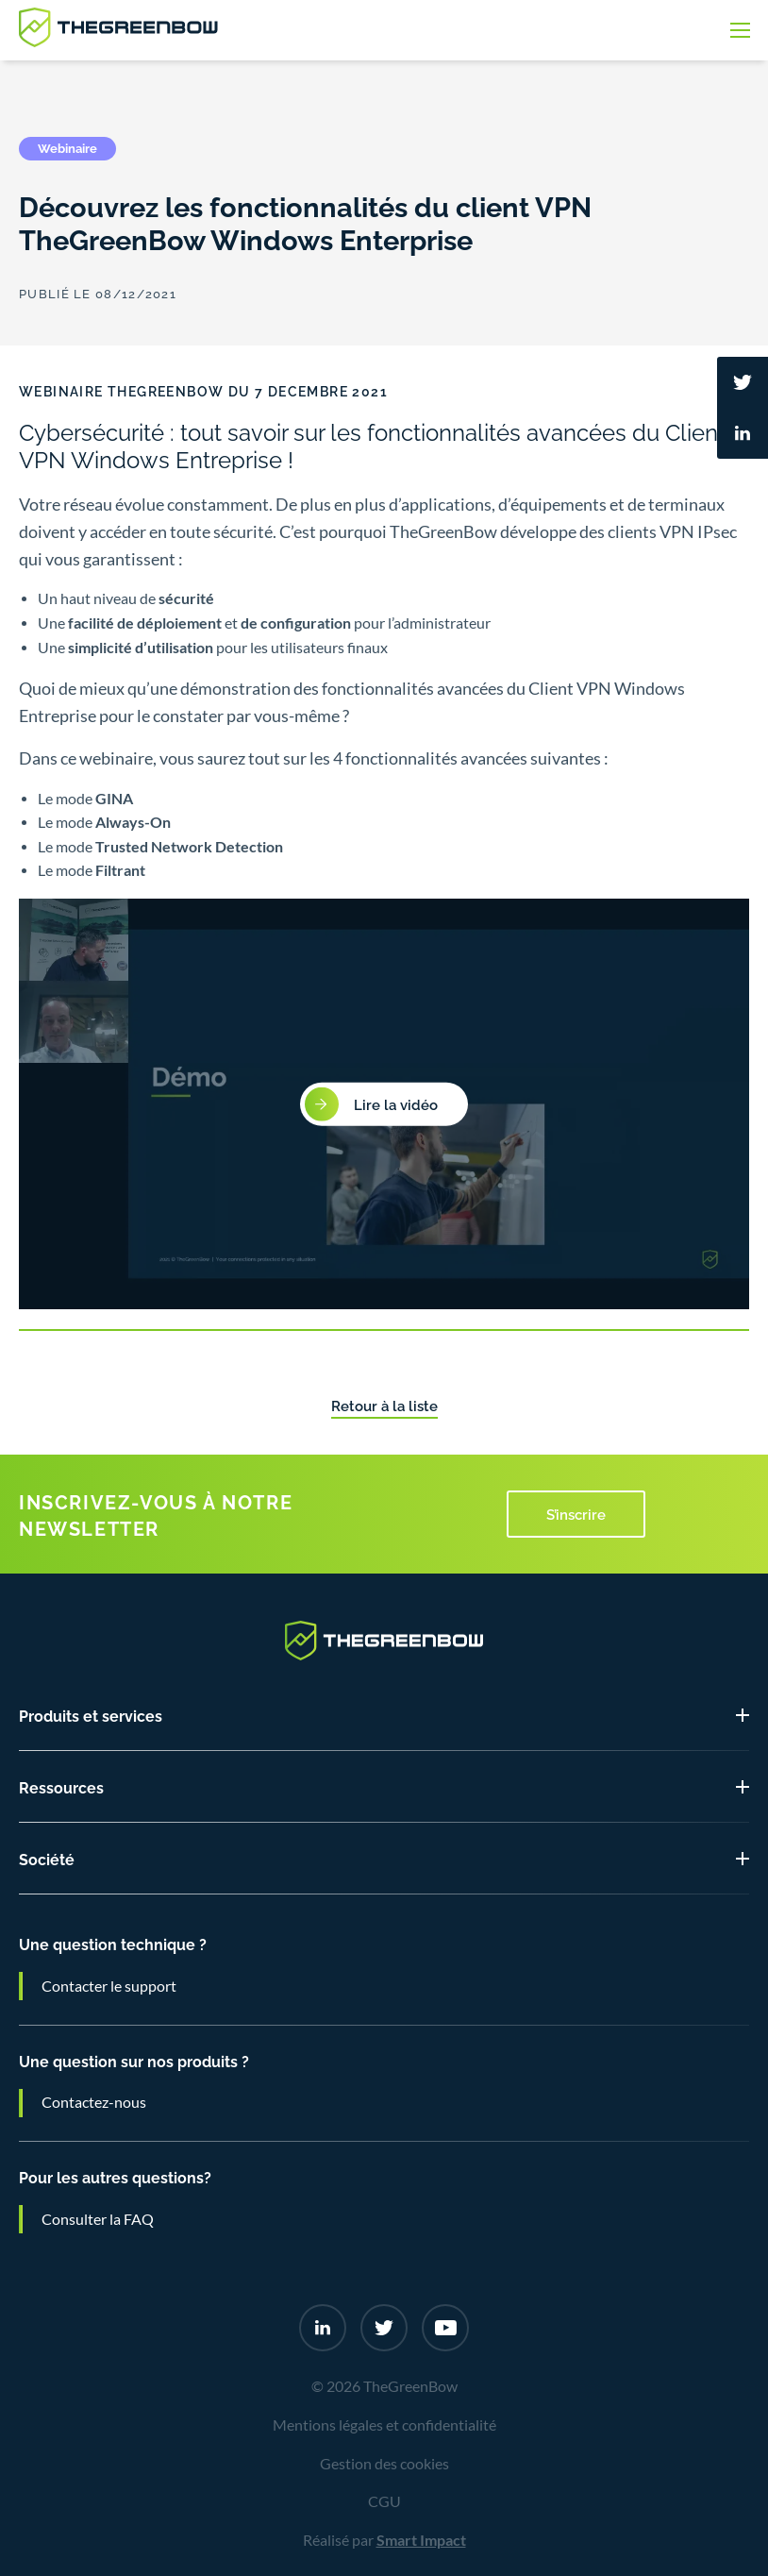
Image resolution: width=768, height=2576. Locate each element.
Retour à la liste (384, 1404)
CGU (384, 2501)
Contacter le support (109, 1986)
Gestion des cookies (384, 2463)
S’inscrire (576, 1513)
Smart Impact (421, 2540)
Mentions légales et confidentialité (384, 2424)
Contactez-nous (94, 2102)
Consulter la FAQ (98, 2219)
